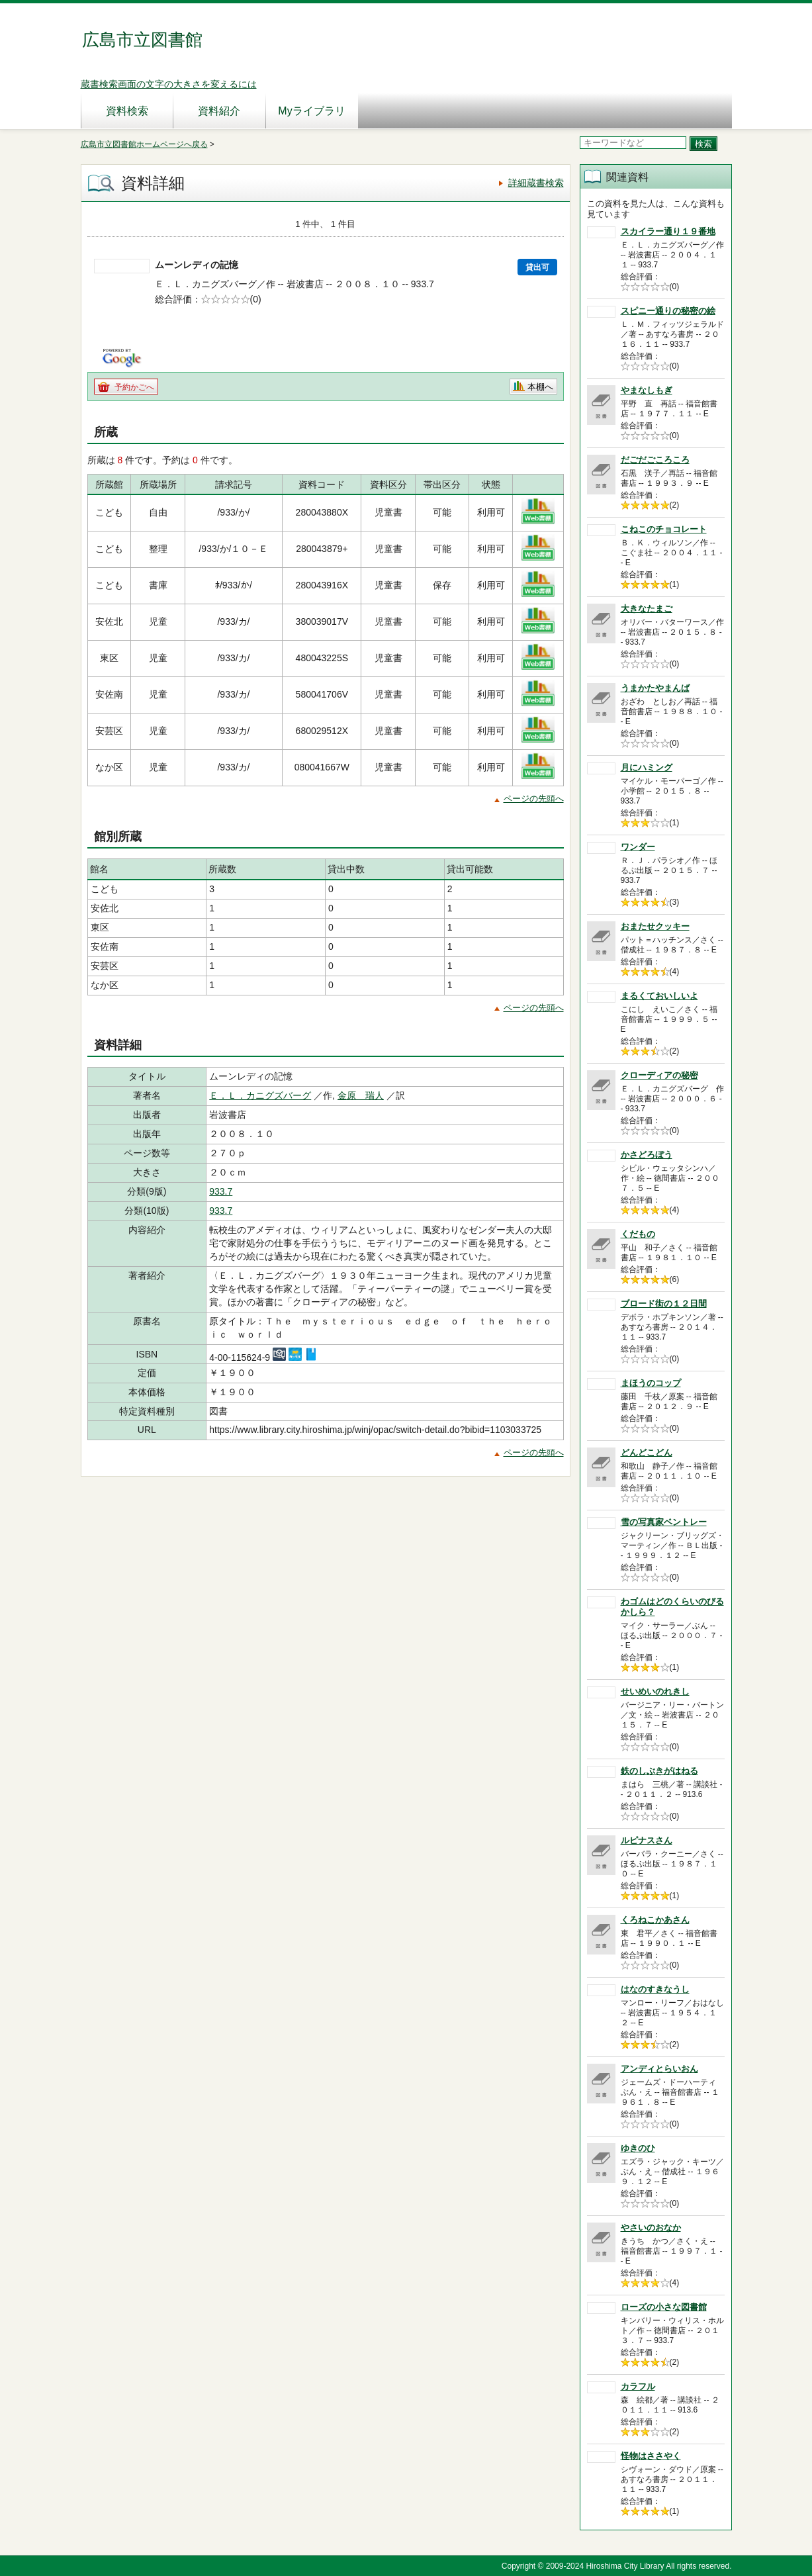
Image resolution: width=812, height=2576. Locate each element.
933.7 (220, 1191)
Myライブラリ (311, 110)
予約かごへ (134, 387)
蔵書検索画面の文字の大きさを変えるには (169, 84)
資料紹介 (219, 110)
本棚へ (540, 387)
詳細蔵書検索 (536, 182)
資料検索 (127, 110)
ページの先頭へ (534, 799)
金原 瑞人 (361, 1095)
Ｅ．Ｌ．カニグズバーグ (260, 1095)
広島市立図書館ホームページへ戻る (144, 144)
